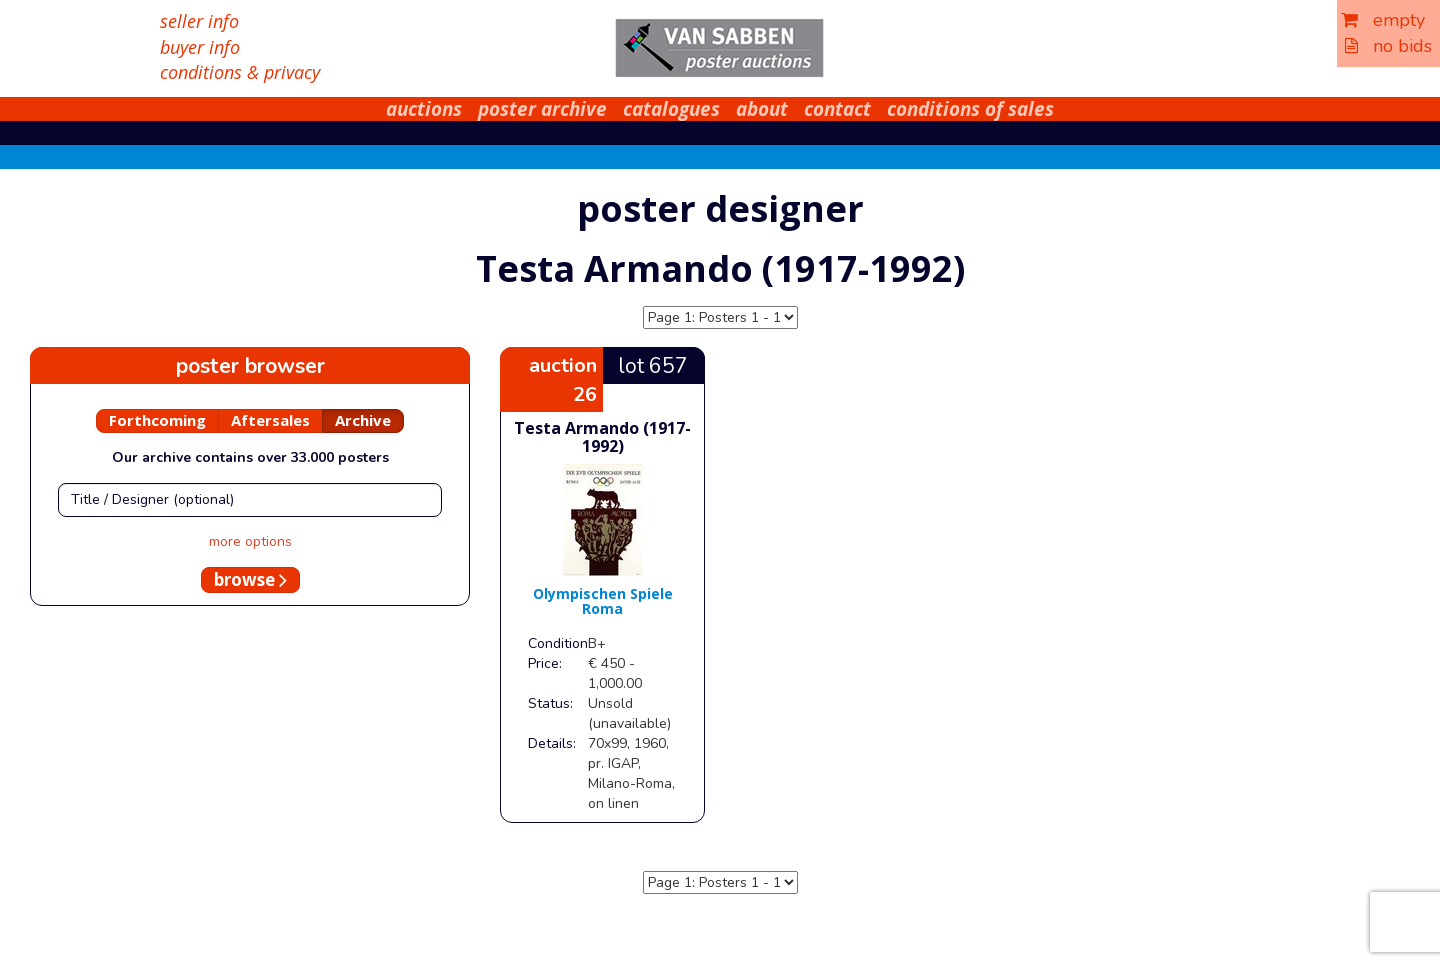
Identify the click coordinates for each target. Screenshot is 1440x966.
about (762, 109)
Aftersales (270, 420)
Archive (363, 420)
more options (250, 541)
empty (1383, 20)
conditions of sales (970, 109)
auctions (424, 109)
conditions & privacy (240, 72)
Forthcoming (157, 420)
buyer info (200, 47)
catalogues (671, 109)
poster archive (542, 109)
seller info (199, 21)
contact (837, 109)
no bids (1388, 46)
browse (250, 579)
